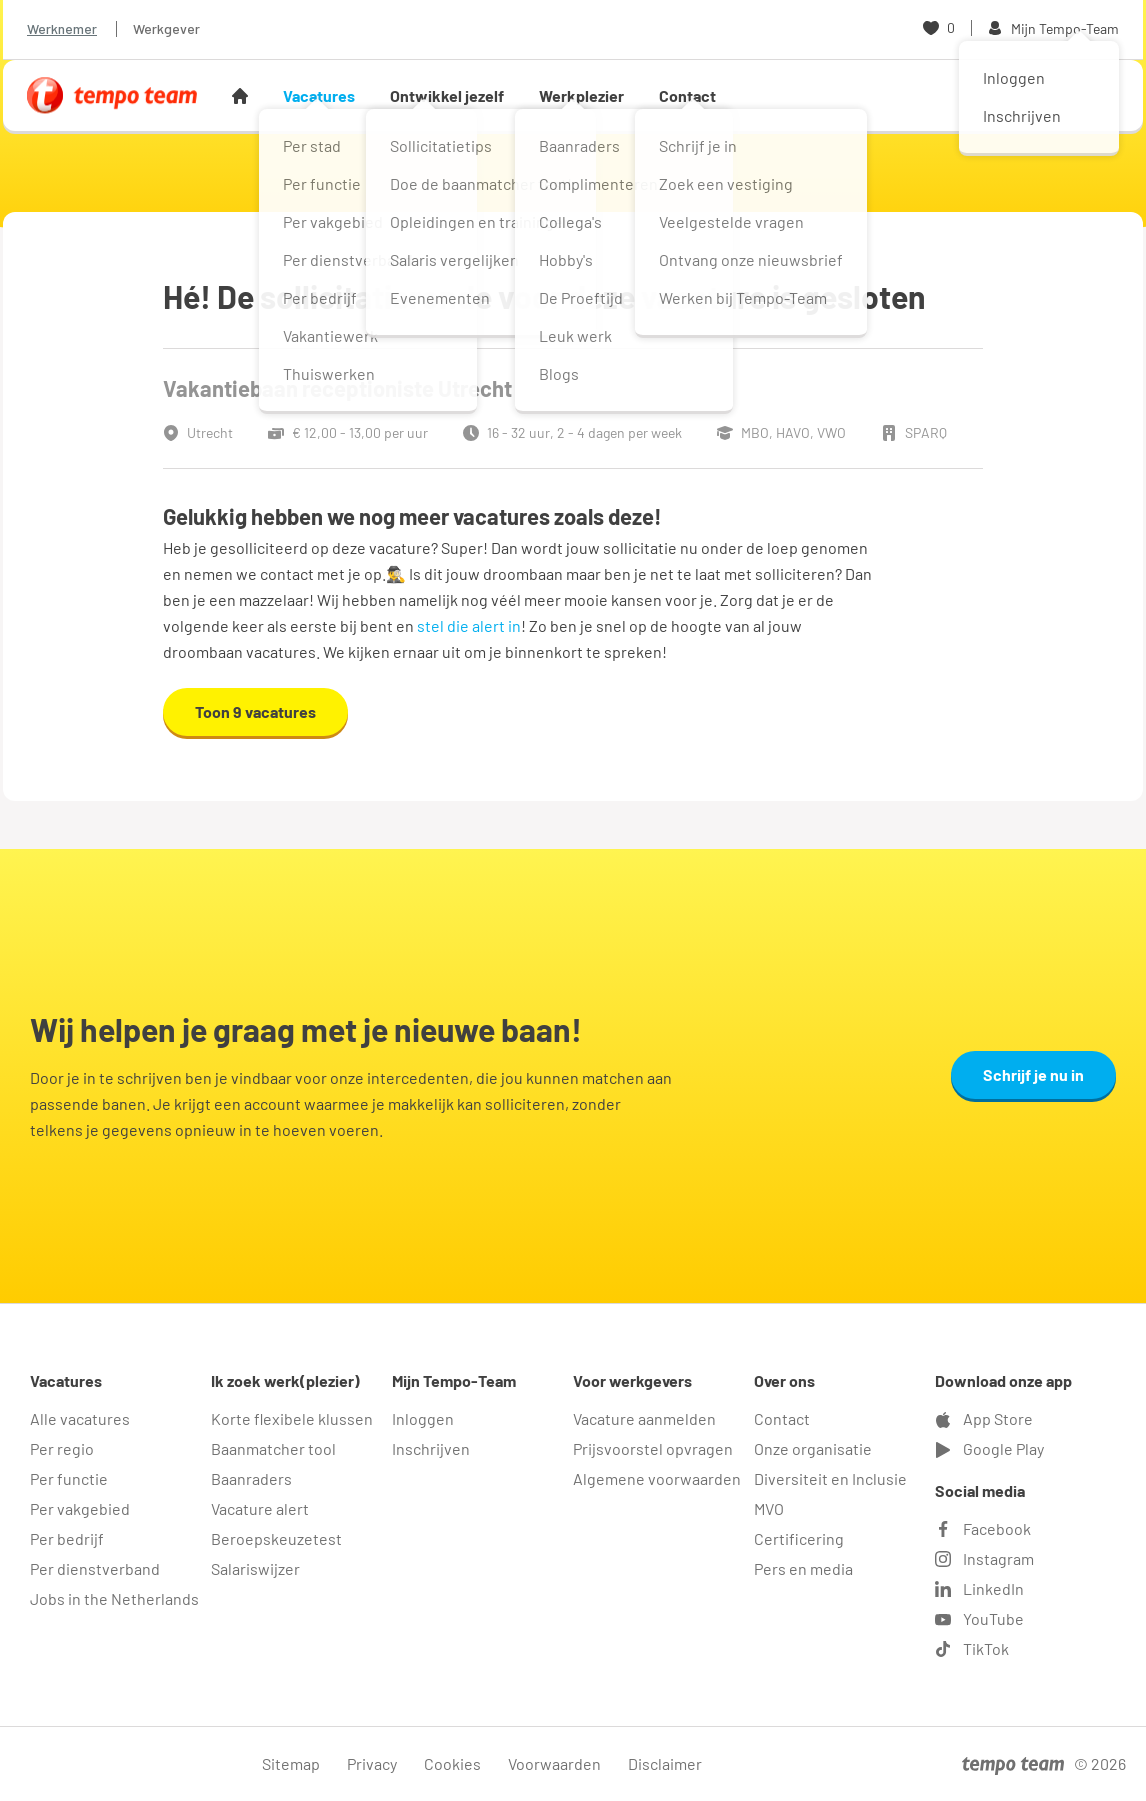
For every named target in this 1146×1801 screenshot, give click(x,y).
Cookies (452, 1763)
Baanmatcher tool (273, 1448)
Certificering (799, 1538)
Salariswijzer (255, 1568)
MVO (769, 1508)
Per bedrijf (67, 1538)
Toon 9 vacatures (255, 711)
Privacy (372, 1763)
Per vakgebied (80, 1508)
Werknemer (62, 28)
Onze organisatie (813, 1448)
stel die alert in (469, 625)
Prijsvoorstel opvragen (653, 1448)
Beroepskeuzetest (276, 1538)
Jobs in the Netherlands (114, 1598)
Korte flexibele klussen (292, 1418)
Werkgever (166, 28)
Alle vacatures (80, 1418)
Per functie (69, 1478)
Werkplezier (581, 95)
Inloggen (423, 1418)
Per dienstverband (95, 1568)
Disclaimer (665, 1763)
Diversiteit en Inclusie (830, 1478)
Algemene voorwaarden (657, 1478)
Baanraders (251, 1478)
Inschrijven (431, 1448)
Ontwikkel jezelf (447, 95)
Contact (687, 95)
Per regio (62, 1448)
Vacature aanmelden (644, 1418)
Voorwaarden (554, 1763)
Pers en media (803, 1568)
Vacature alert (260, 1508)
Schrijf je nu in (1033, 1074)
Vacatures (319, 95)
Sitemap (291, 1763)
